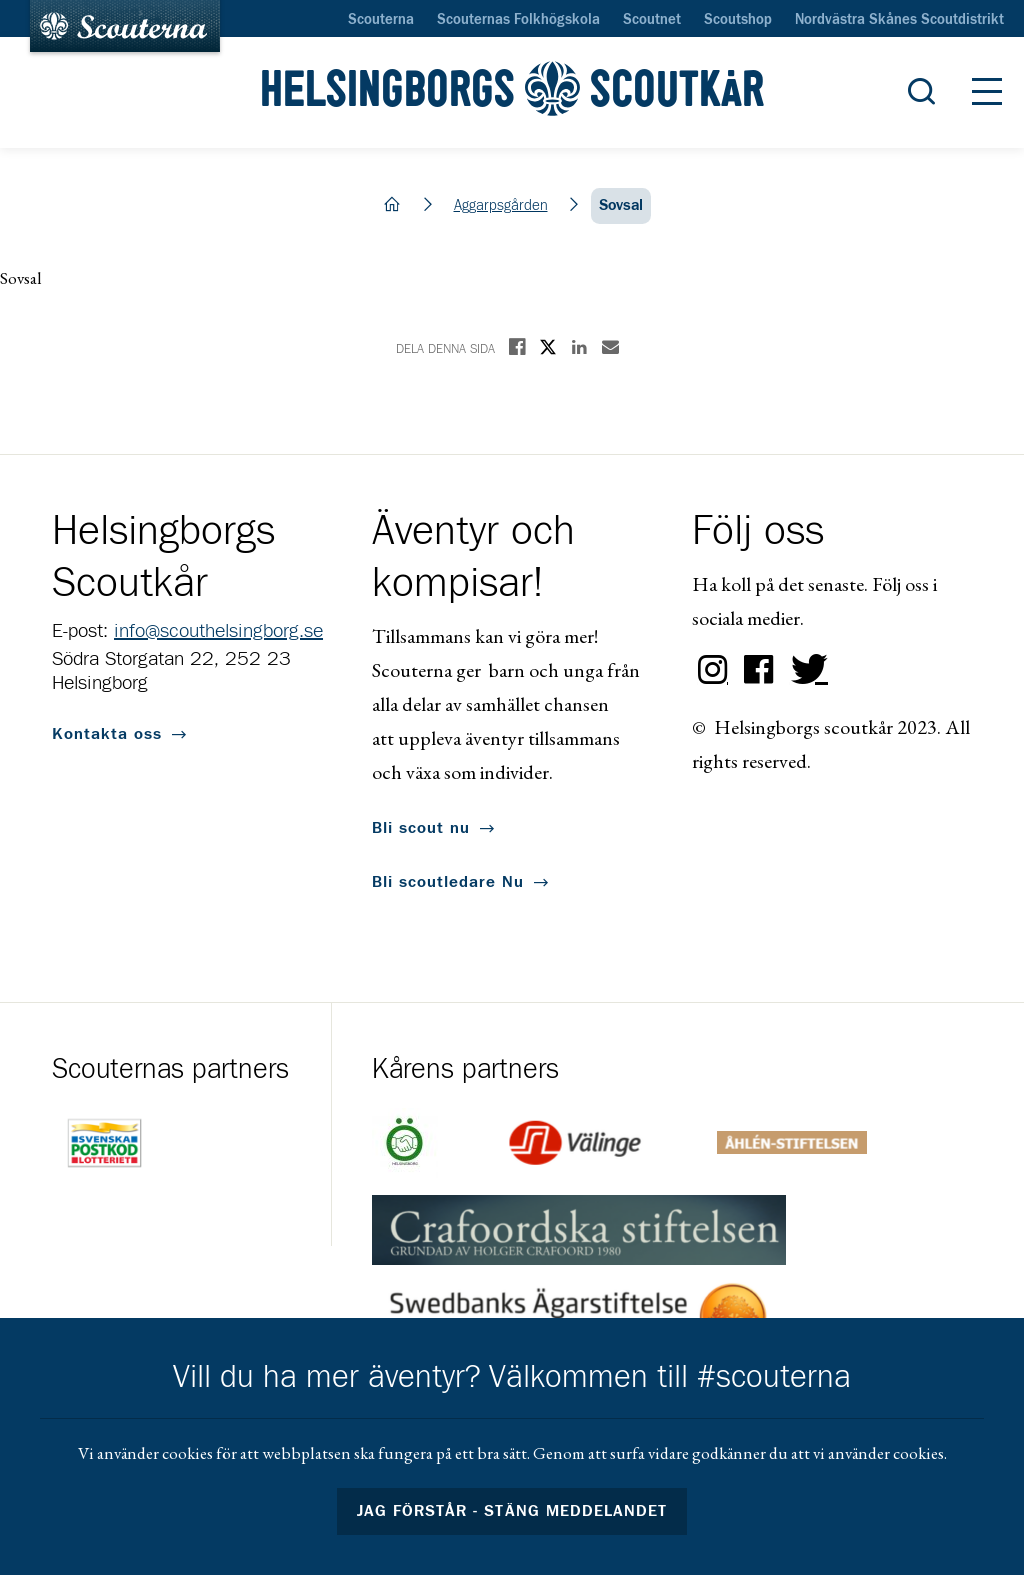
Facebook (759, 670)
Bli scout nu (421, 828)
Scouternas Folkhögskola (518, 20)
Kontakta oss (107, 734)
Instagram (713, 670)
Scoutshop (738, 20)
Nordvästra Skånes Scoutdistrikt (899, 20)
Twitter (805, 670)
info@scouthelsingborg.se (218, 631)
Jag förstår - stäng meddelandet (512, 1511)
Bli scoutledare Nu (448, 882)
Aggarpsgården (501, 205)
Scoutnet (652, 20)
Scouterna (381, 20)
